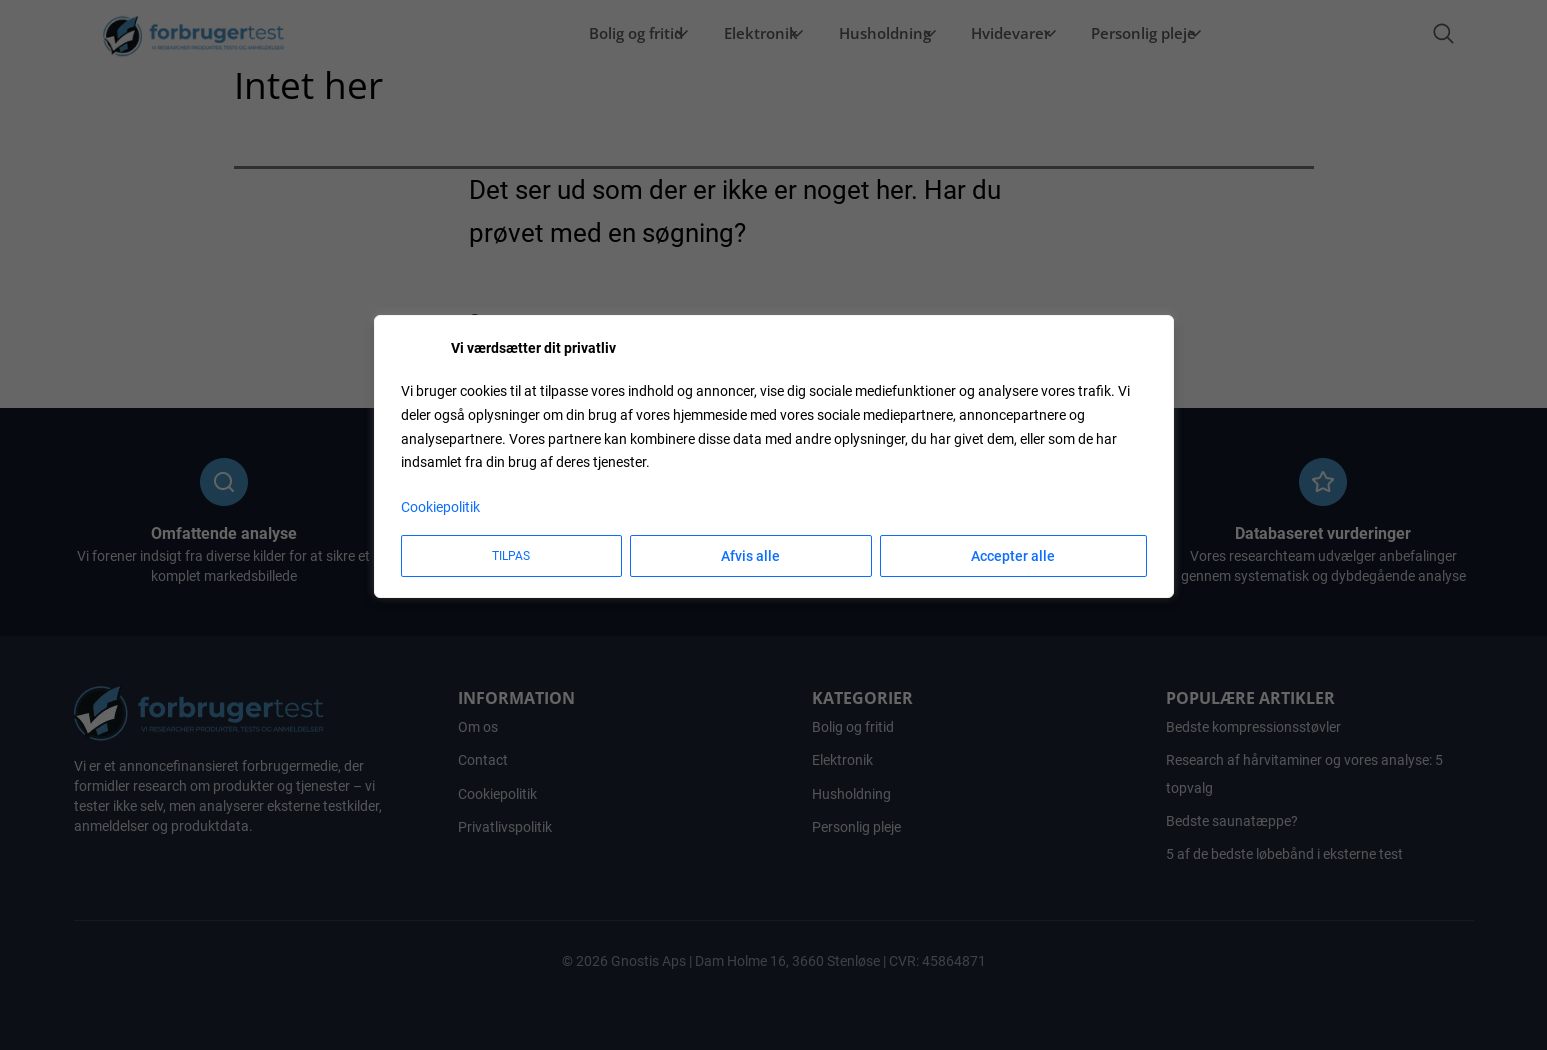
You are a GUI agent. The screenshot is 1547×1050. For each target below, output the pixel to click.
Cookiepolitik (440, 507)
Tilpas (511, 556)
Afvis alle (750, 556)
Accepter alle (1013, 556)
